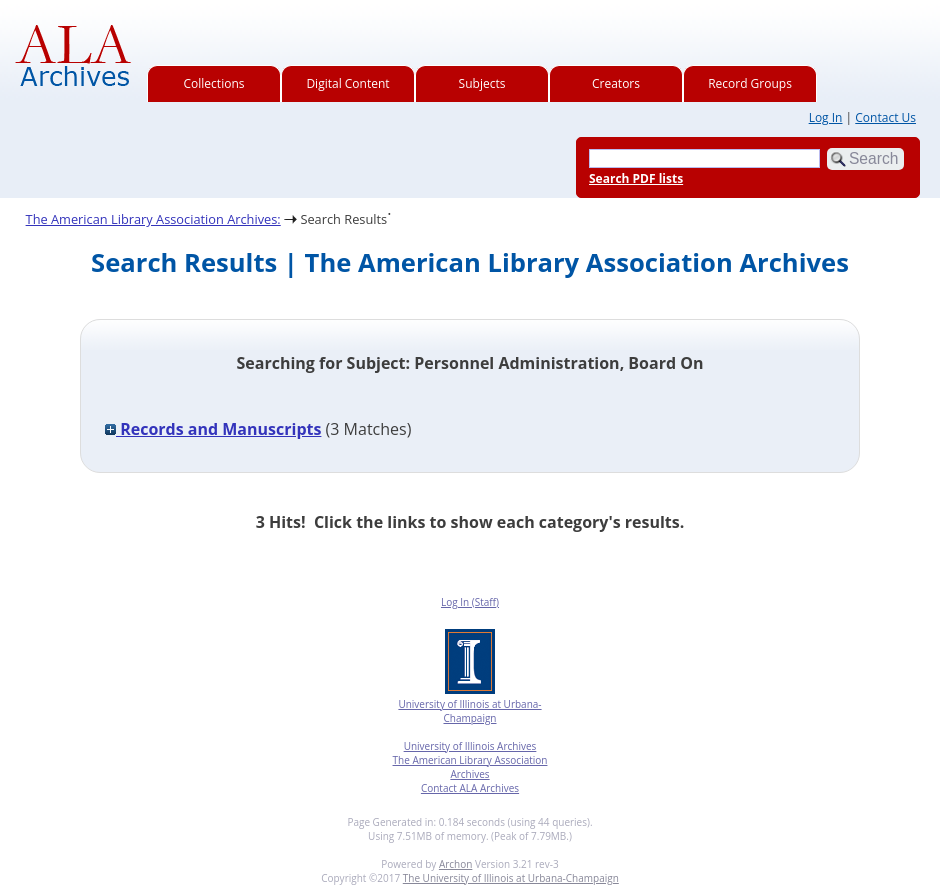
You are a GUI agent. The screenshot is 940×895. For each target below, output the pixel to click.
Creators (616, 83)
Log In (826, 117)
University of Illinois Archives (470, 746)
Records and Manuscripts (213, 429)
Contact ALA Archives (470, 788)
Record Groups (750, 83)
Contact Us (885, 117)
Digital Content (347, 83)
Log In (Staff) (470, 602)
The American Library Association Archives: (153, 219)
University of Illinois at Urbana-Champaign (469, 711)
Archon (455, 864)
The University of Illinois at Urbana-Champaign (511, 878)
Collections (214, 83)
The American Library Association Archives (470, 767)
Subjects (482, 83)
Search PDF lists (636, 178)
